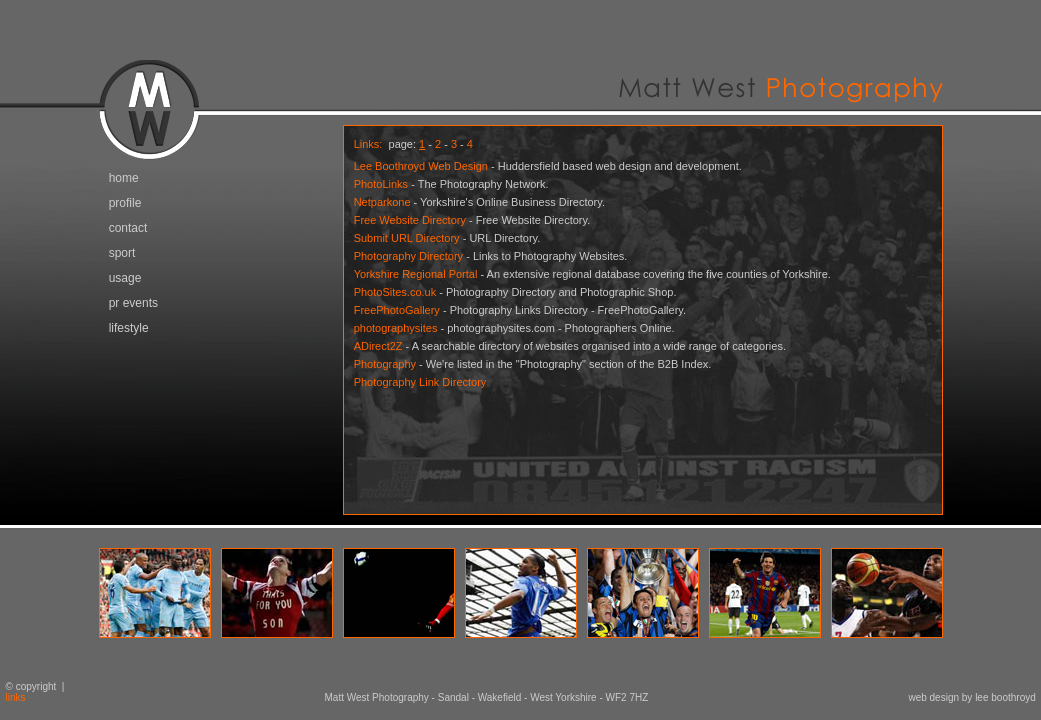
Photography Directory (408, 256)
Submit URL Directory (407, 238)
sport (122, 253)
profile (125, 203)
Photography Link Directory (420, 382)
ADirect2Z (378, 346)
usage (125, 278)
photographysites (396, 328)
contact (128, 228)
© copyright (28, 686)
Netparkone (382, 202)
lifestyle (129, 328)
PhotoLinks (381, 184)
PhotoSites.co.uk (395, 292)
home (124, 178)
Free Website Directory (410, 220)
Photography (385, 364)
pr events (133, 303)
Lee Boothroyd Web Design (421, 166)
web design (933, 697)
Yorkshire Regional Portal (416, 274)
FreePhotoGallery (397, 310)
